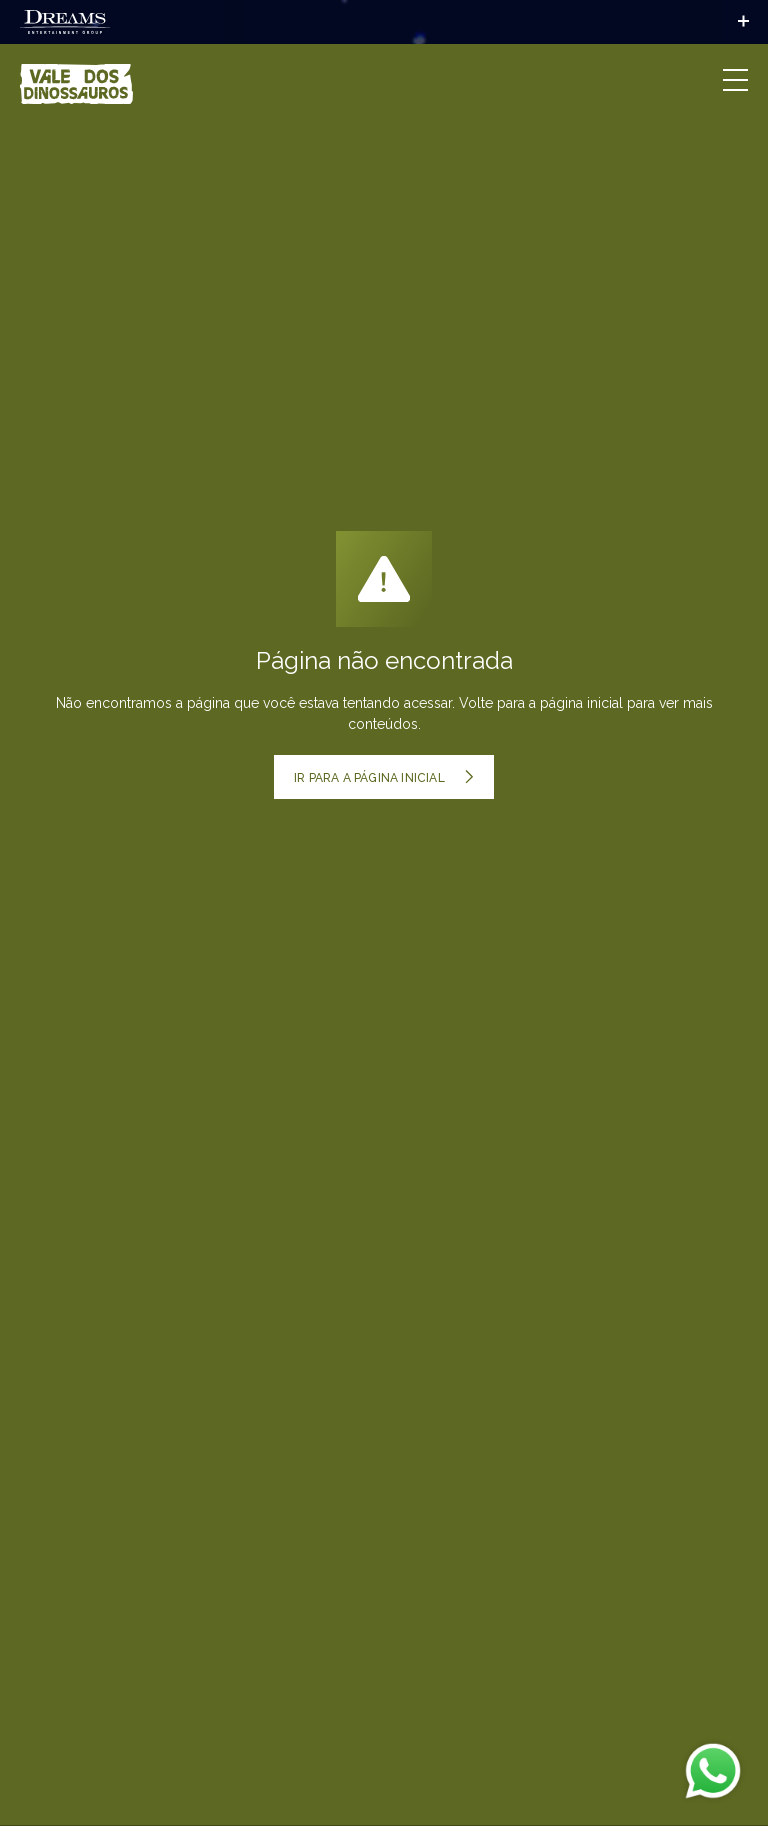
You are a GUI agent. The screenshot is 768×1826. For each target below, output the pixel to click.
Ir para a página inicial (384, 777)
